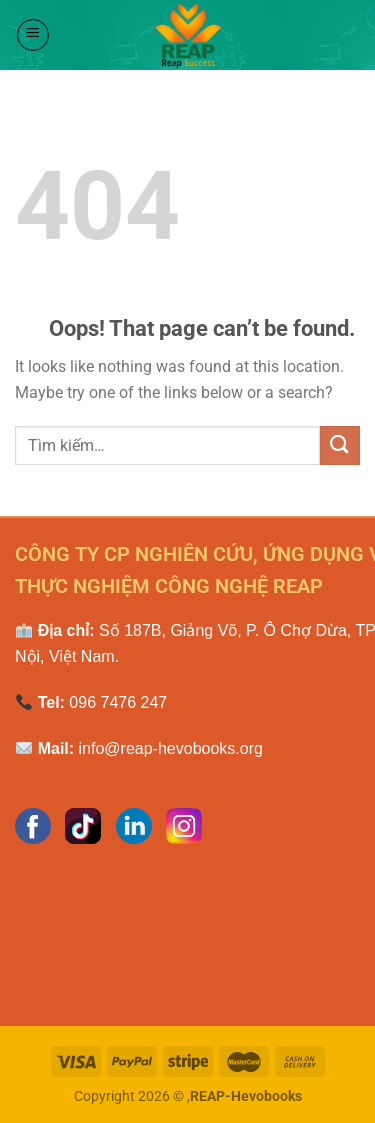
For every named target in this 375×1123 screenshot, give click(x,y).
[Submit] (340, 445)
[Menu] (33, 35)
